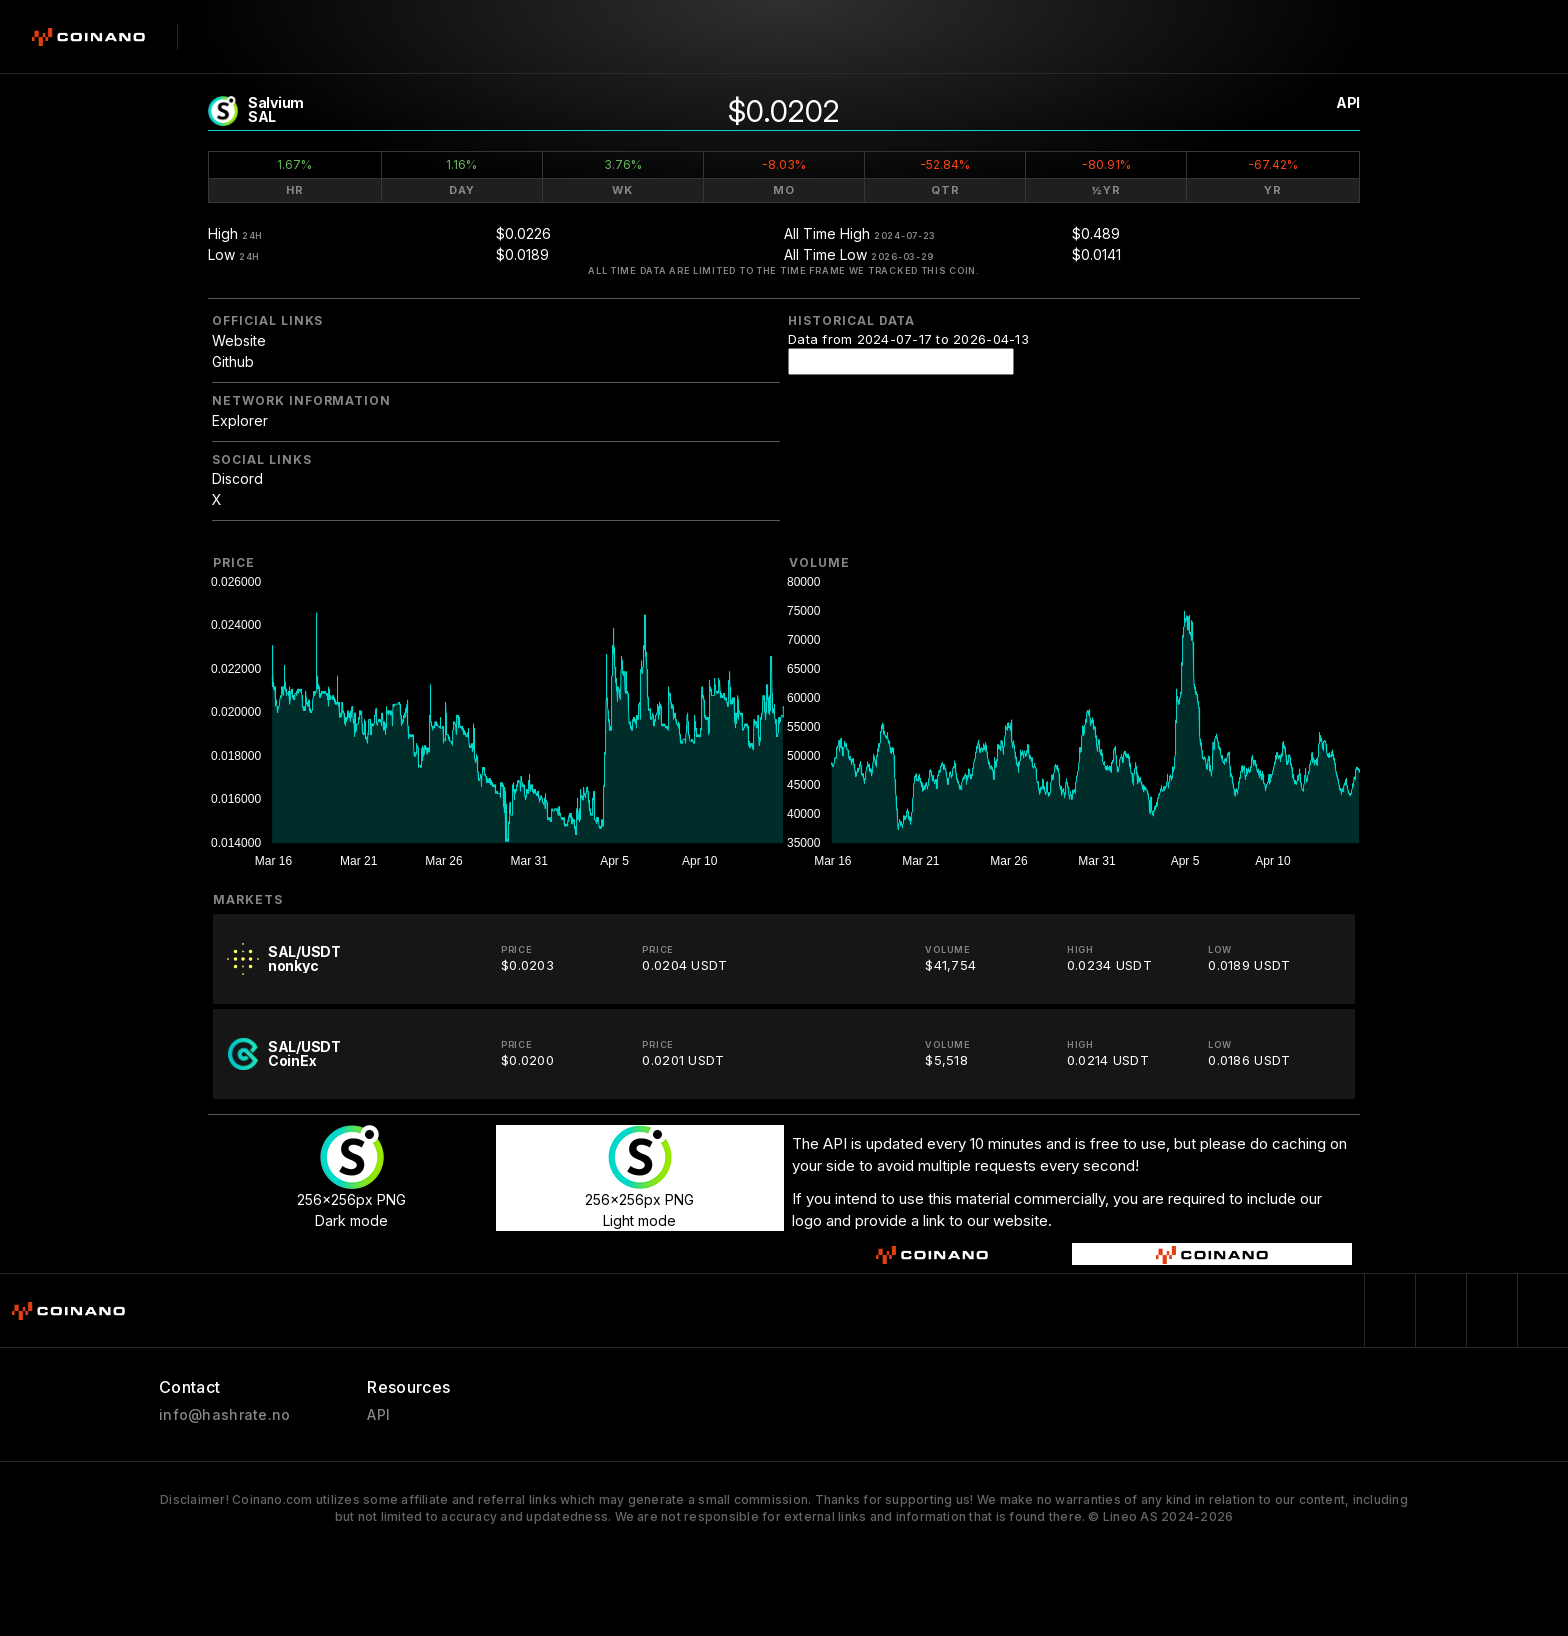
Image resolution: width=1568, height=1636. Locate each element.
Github (233, 361)
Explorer (240, 420)
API (1348, 102)
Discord (237, 478)
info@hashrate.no (224, 1415)
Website (239, 340)
